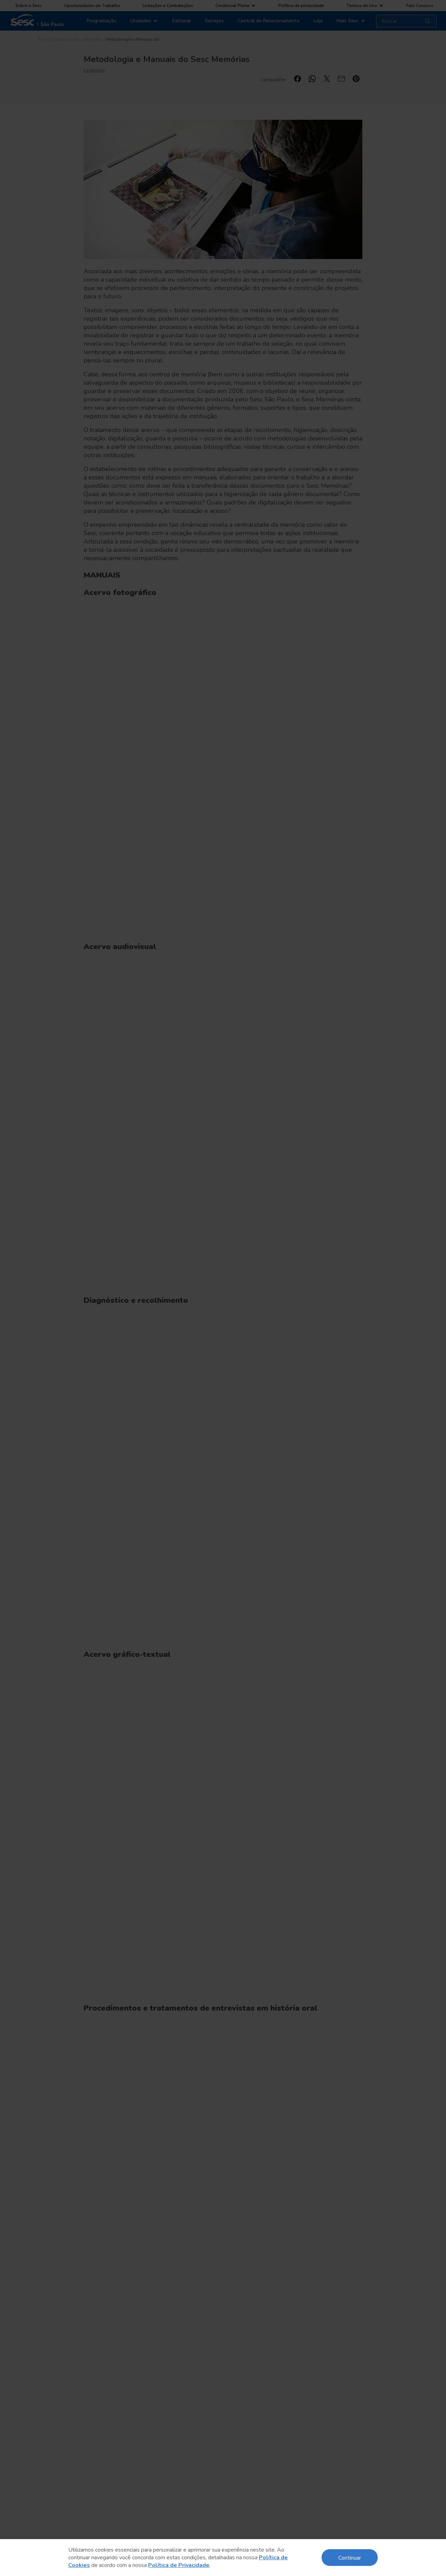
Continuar (349, 2557)
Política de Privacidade (178, 2565)
